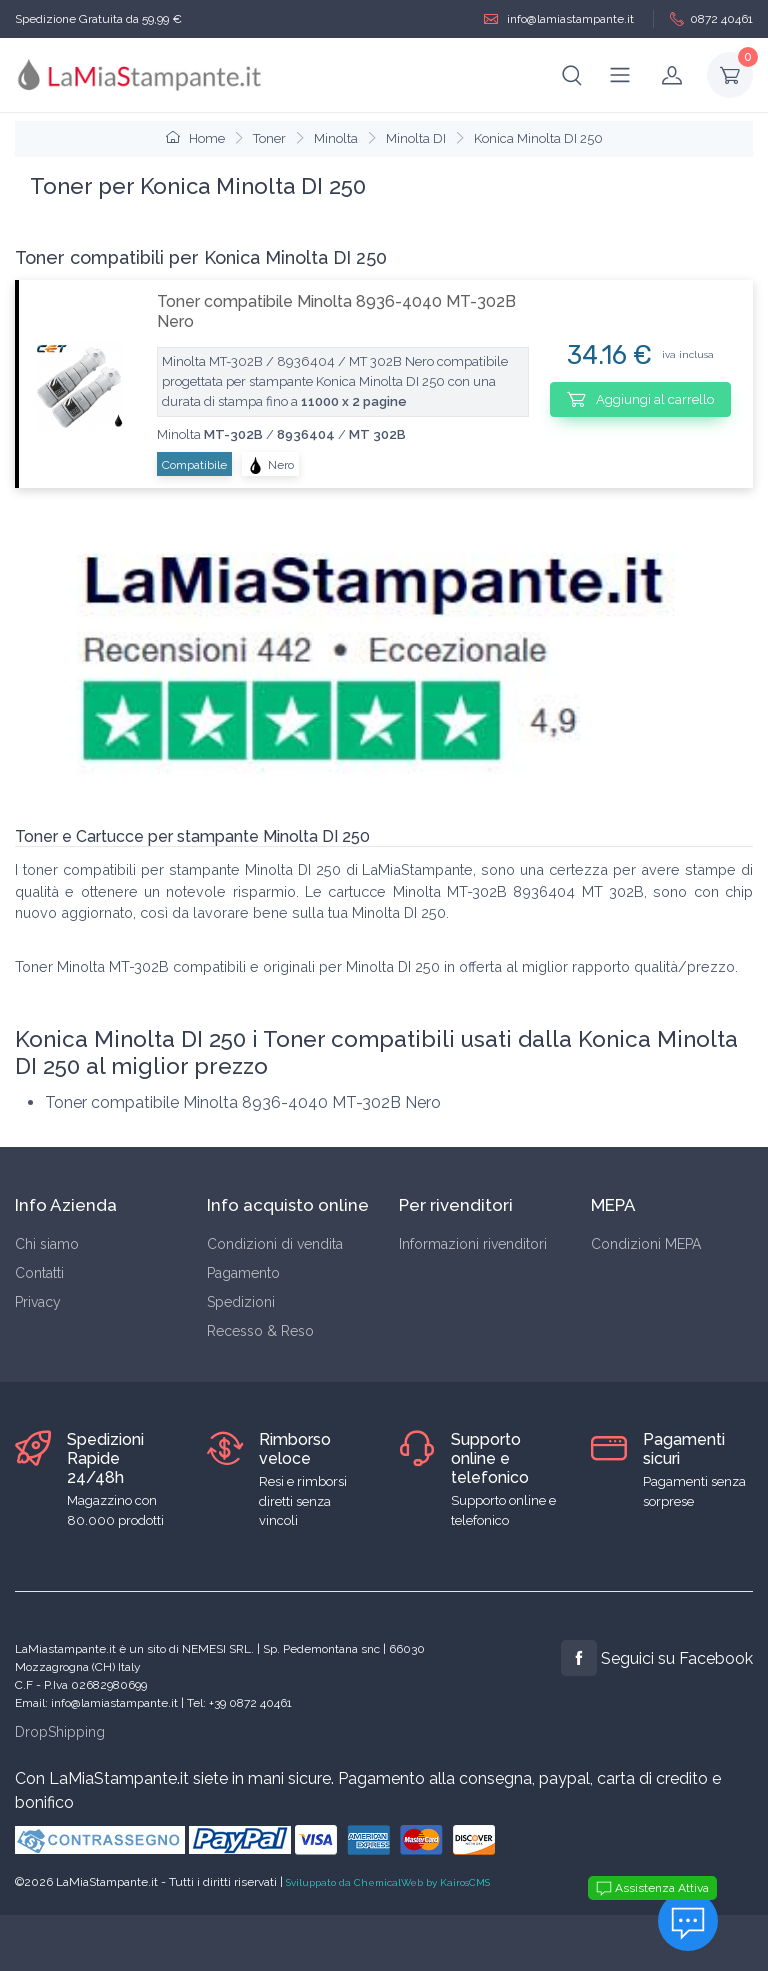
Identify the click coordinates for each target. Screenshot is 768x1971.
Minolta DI (416, 138)
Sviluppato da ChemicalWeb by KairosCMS (388, 1882)
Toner (269, 138)
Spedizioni (241, 1302)
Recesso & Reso (260, 1331)
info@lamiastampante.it (559, 19)
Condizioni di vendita (275, 1244)
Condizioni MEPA (646, 1244)
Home (195, 138)
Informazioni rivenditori (473, 1244)
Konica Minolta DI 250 (538, 138)
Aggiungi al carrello (640, 399)
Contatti (39, 1273)
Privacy (38, 1302)
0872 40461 (711, 19)
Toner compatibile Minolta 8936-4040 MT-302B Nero (336, 311)
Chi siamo (47, 1244)
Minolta (336, 138)
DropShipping (60, 1732)
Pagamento (243, 1273)
